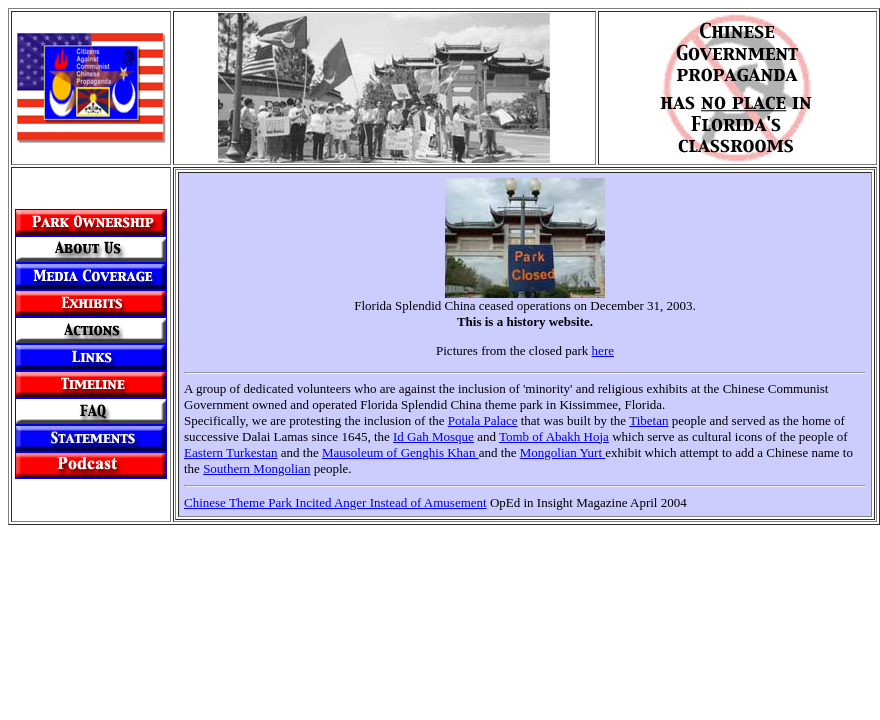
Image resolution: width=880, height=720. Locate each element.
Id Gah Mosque (433, 436)
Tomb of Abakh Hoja (554, 436)
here (603, 350)
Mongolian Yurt (562, 452)
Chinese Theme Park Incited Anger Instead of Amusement (335, 502)
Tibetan (648, 420)
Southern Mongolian (256, 468)
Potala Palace (483, 420)
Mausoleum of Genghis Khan (400, 452)
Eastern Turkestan (231, 452)
